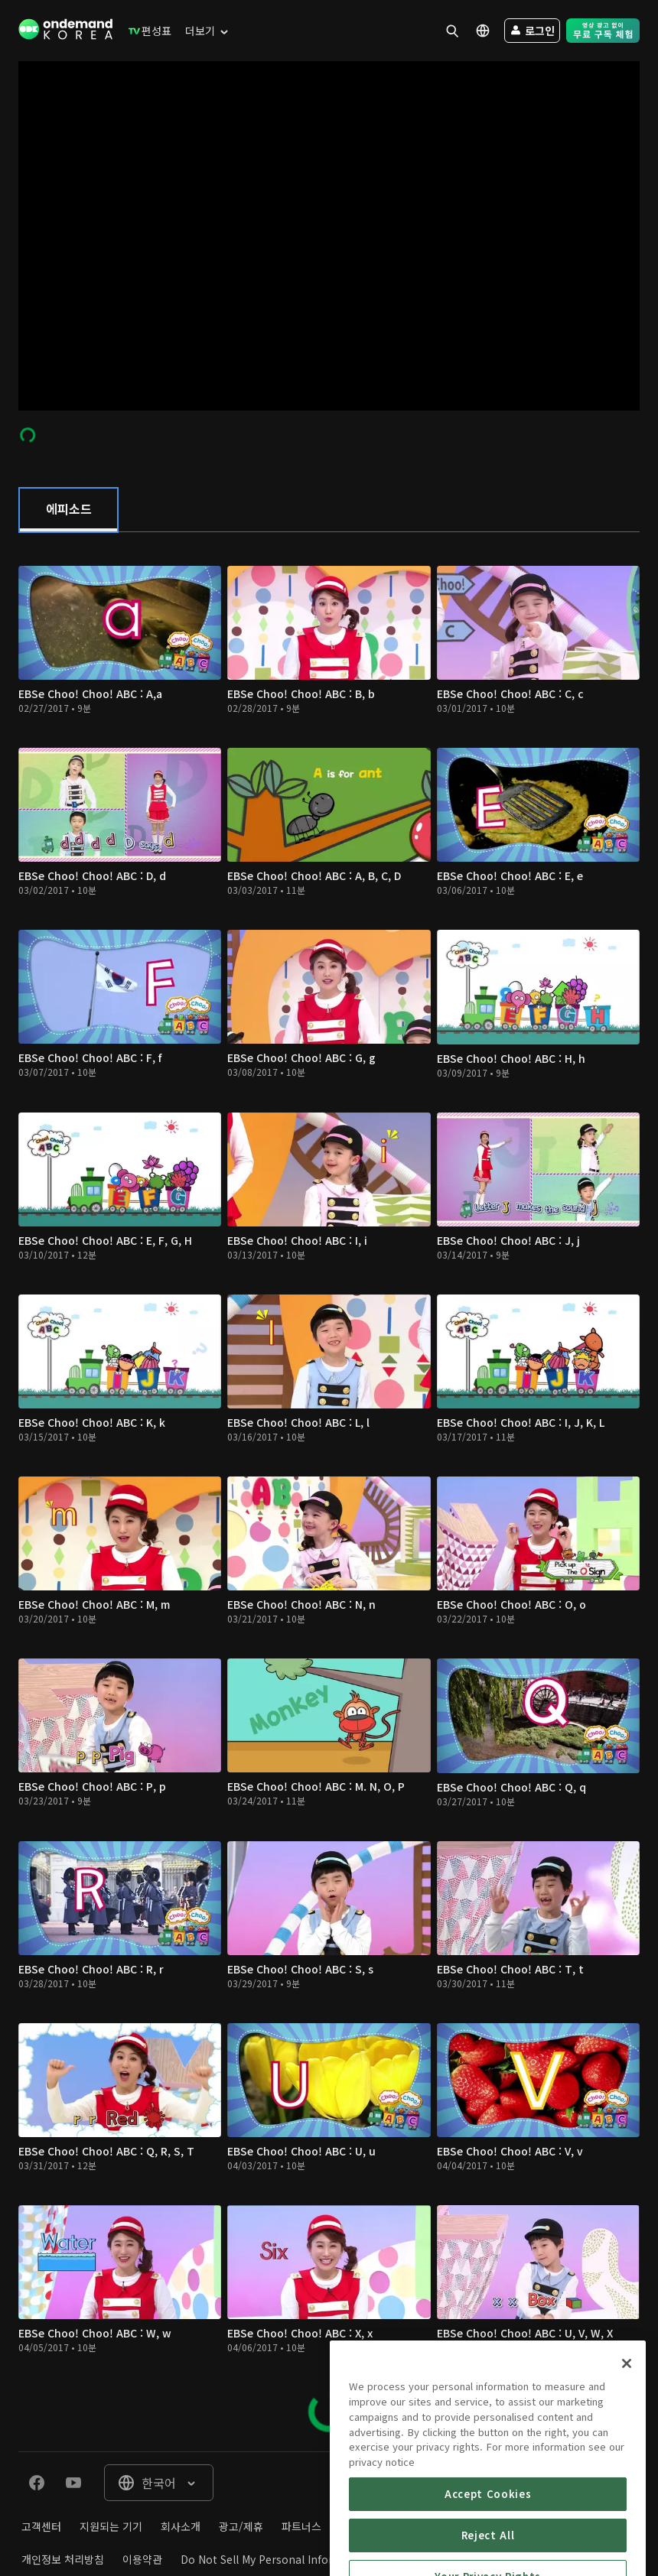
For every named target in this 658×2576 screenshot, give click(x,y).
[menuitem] (146, 30)
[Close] (626, 2432)
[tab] (68, 510)
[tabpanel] (329, 1492)
